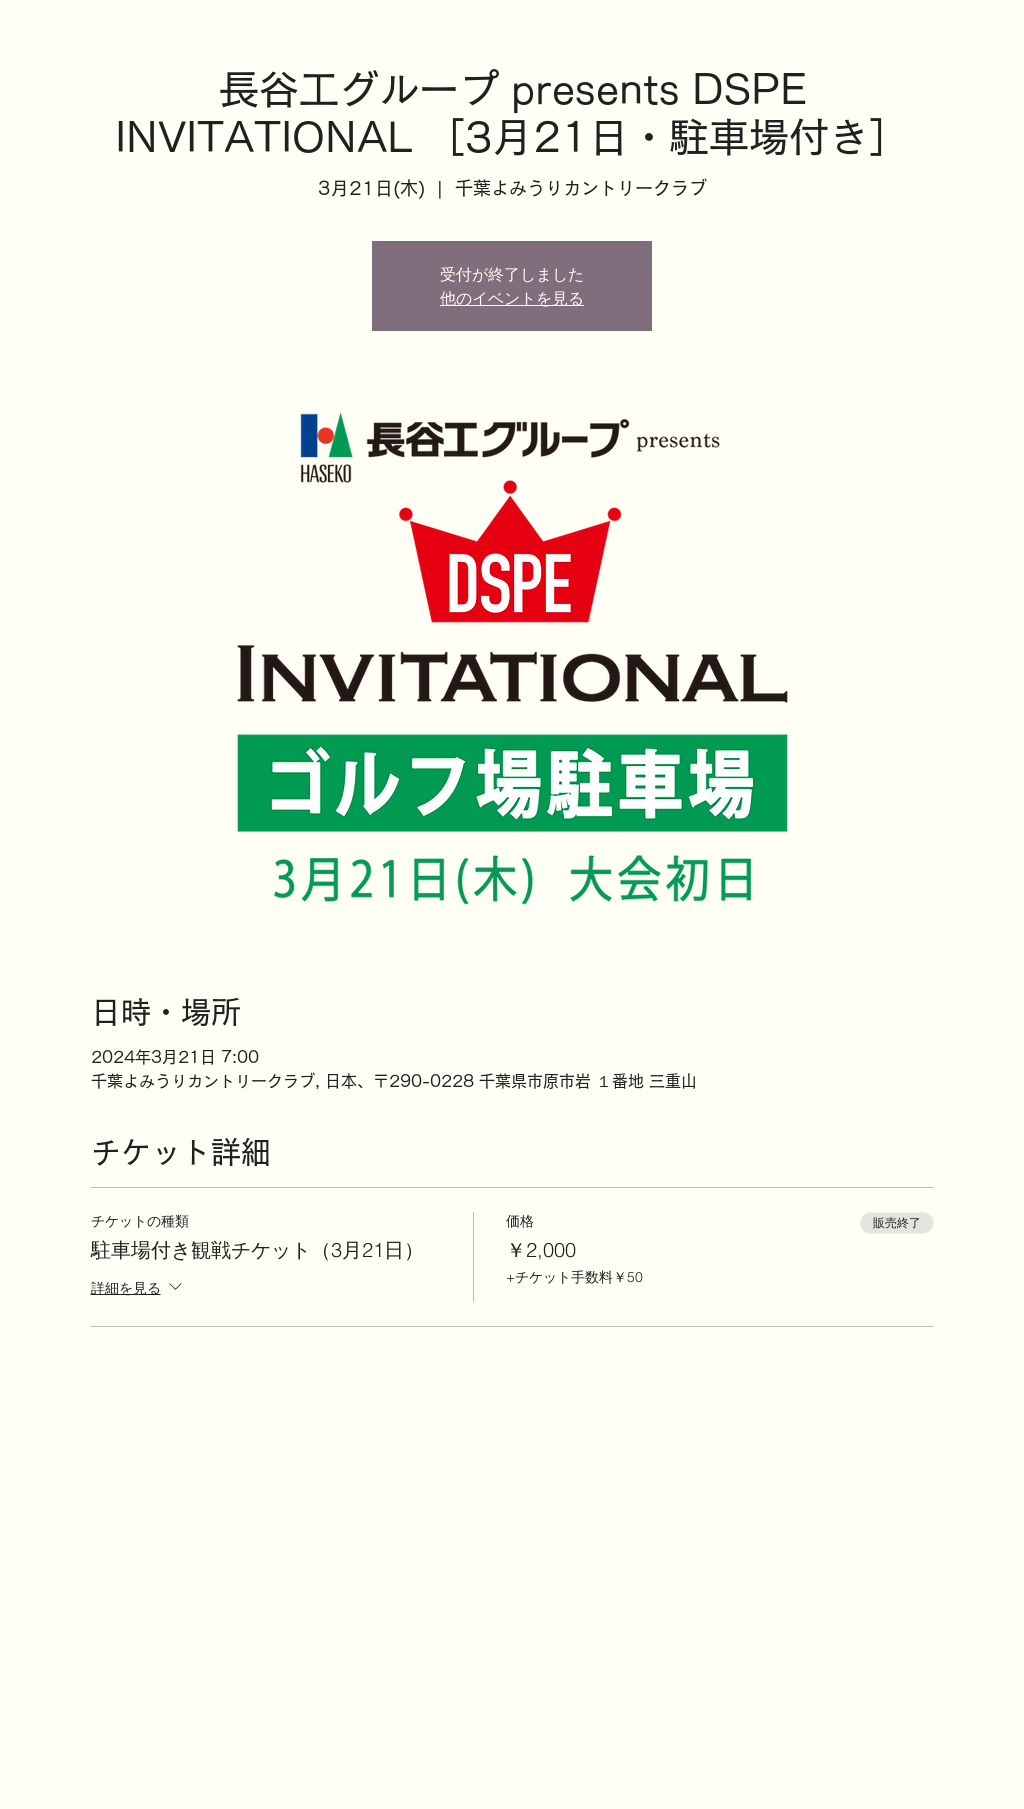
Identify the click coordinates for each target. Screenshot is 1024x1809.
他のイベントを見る (512, 298)
